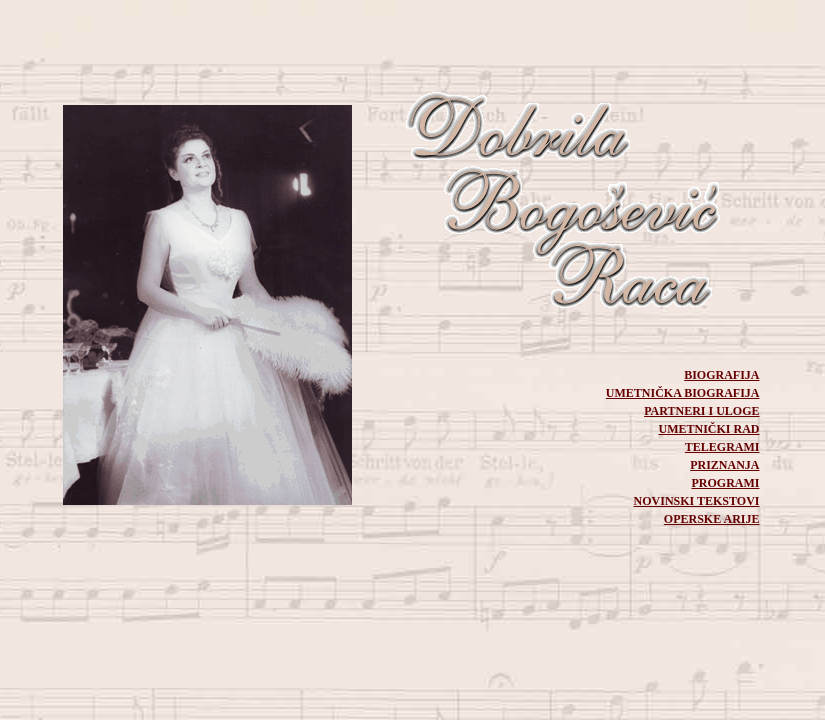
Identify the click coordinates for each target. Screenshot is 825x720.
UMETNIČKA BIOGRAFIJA (683, 393)
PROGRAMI (726, 483)
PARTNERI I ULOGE (701, 411)
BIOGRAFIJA (721, 375)
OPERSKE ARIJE (712, 519)
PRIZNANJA (724, 465)
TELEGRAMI (722, 447)
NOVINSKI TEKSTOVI (697, 501)
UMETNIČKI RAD (708, 429)
